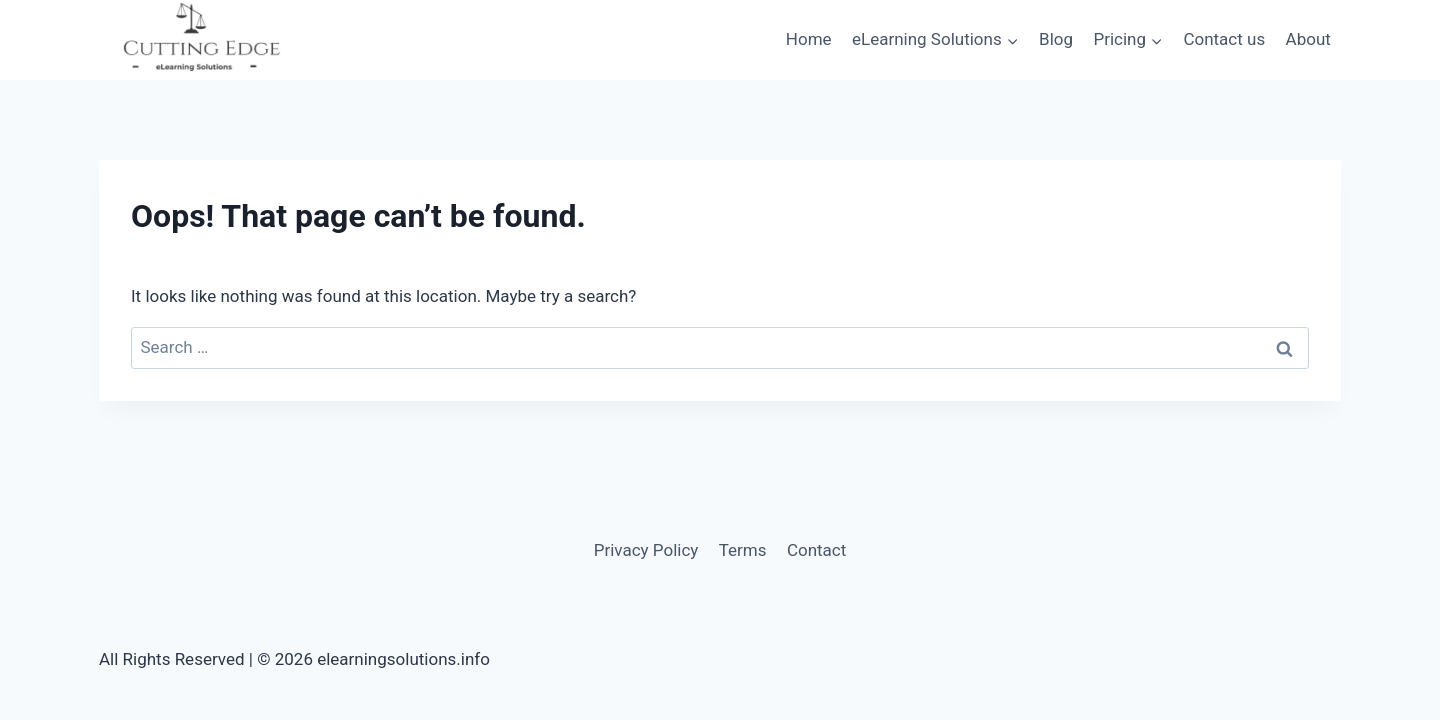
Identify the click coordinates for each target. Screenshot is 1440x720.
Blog (1056, 39)
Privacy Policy (646, 550)
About (1308, 39)
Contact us (1224, 39)
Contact (816, 550)
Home (809, 39)
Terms (743, 550)
